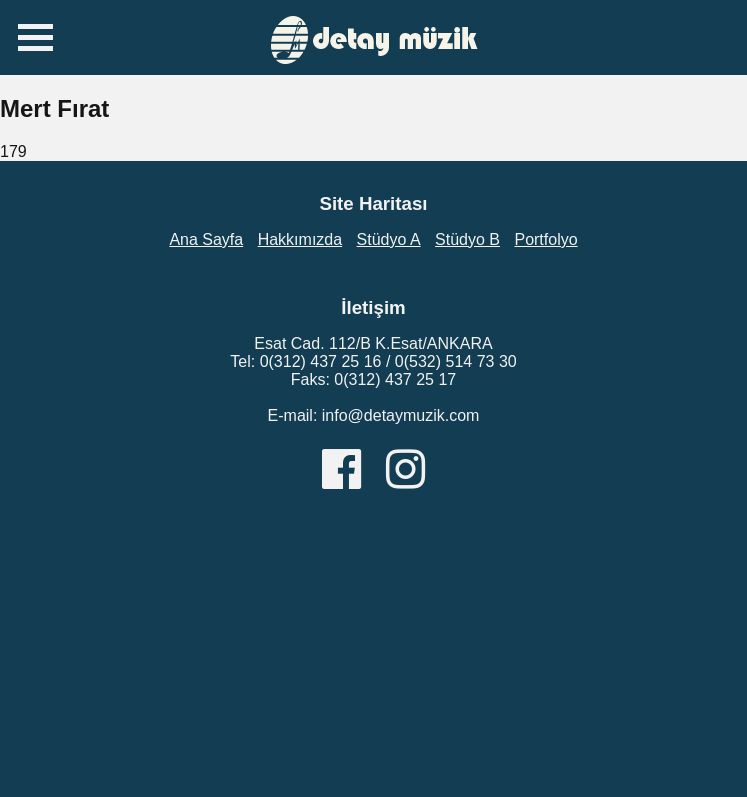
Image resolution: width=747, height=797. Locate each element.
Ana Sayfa (206, 239)
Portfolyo (545, 239)
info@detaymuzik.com (401, 415)
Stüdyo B (467, 239)
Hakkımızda (300, 239)
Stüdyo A (389, 239)
